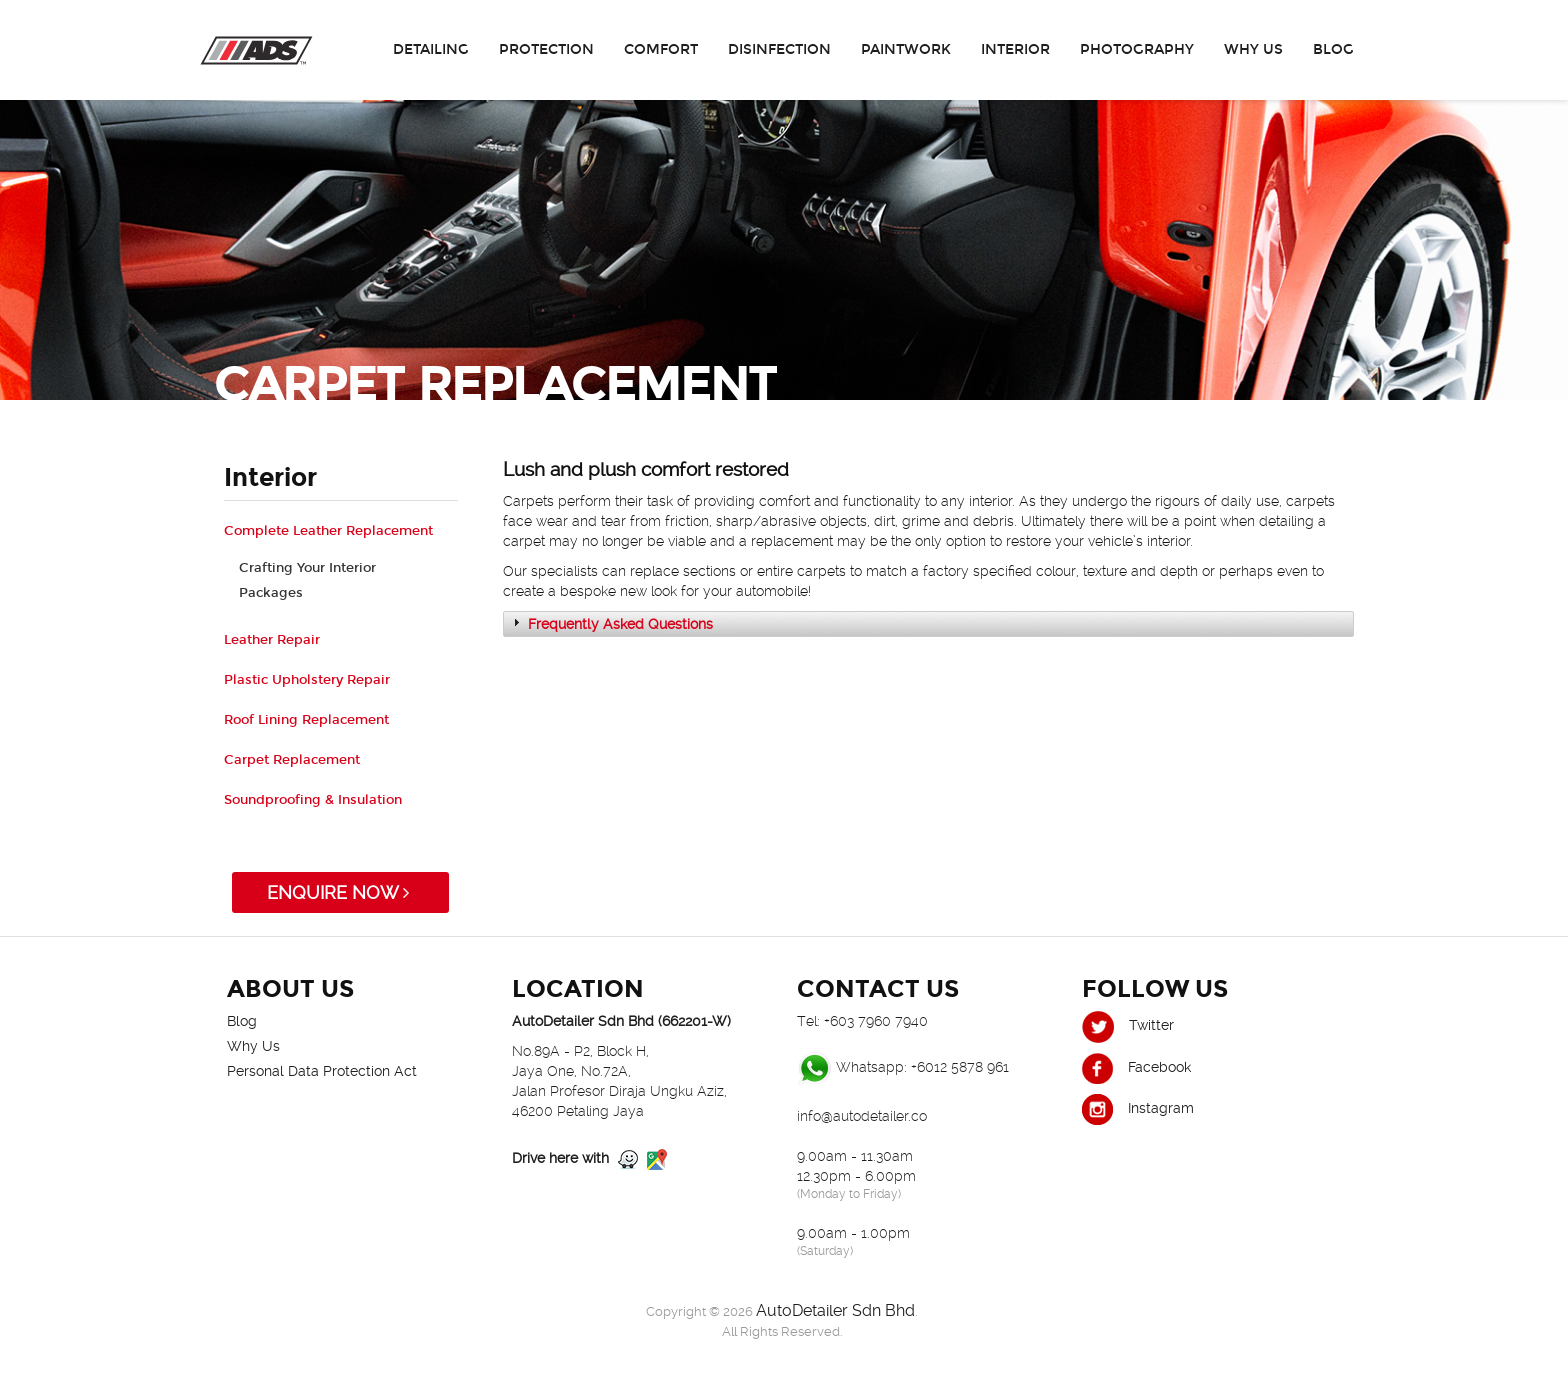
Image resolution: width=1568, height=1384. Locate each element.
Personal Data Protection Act (322, 1071)
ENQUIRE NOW (340, 892)
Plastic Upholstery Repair (307, 680)
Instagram (1138, 1108)
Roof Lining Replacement (306, 720)
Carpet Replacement (292, 760)
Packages (271, 593)
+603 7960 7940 (876, 1021)
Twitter (1128, 1025)
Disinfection (779, 49)
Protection (546, 49)
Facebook (1136, 1067)
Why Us (1253, 49)
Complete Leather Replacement (328, 531)
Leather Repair (272, 640)
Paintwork (906, 49)
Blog (1333, 49)
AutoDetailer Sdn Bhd (835, 1310)
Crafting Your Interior (307, 568)
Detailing (431, 49)
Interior (1015, 49)
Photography (1137, 49)
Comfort (661, 49)
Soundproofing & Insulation (313, 800)
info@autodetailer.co (862, 1116)
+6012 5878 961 (960, 1067)
